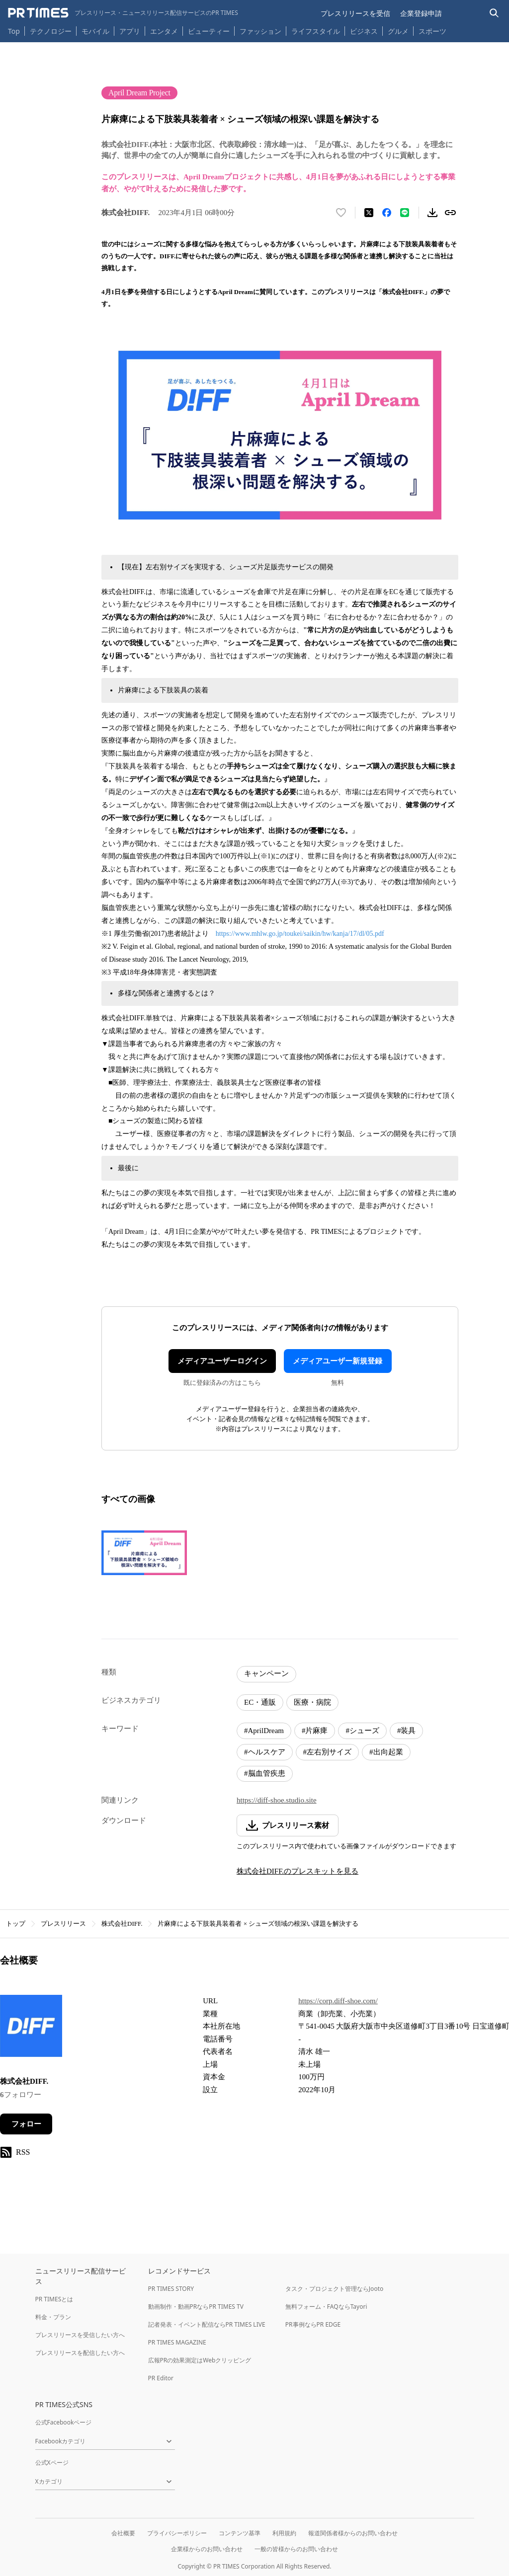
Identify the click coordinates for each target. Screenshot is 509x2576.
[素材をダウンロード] (432, 213)
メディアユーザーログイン (222, 1361)
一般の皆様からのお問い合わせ (296, 2549)
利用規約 (284, 2533)
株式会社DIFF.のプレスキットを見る (297, 1871)
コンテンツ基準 (239, 2533)
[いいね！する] (341, 213)
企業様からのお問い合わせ (207, 2549)
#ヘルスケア (264, 1752)
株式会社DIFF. (121, 1923)
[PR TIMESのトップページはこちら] (123, 13)
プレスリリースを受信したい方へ (80, 2335)
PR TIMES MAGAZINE (177, 2342)
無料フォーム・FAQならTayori (326, 2306)
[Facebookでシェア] (387, 213)
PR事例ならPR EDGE (312, 2324)
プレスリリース (63, 1923)
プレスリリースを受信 (355, 13)
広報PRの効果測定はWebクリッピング (200, 2360)
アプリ (129, 31)
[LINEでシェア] (405, 213)
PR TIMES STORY (171, 2288)
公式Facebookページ (63, 2422)
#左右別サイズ (327, 1752)
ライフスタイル (315, 31)
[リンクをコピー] (450, 213)
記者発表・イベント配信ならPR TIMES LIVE (206, 2324)
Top (14, 31)
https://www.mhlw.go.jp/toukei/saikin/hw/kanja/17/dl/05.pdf (300, 933)
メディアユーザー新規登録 (337, 1361)
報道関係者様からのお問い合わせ (353, 2533)
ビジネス (364, 31)
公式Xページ (52, 2462)
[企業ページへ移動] (31, 2029)
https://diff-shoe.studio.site (277, 1800)
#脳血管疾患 (264, 1773)
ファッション (260, 31)
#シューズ (362, 1731)
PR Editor (161, 2378)
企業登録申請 (421, 13)
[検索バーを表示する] (494, 13)
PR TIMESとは (54, 2299)
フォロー (26, 2124)
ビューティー (209, 31)
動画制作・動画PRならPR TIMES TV (196, 2306)
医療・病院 (312, 1702)
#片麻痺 (315, 1731)
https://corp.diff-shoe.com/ (338, 2001)
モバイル (95, 31)
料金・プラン (53, 2317)
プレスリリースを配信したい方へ (80, 2353)
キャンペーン (266, 1673)
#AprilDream (264, 1731)
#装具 (406, 1731)
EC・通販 (260, 1702)
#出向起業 (386, 1752)
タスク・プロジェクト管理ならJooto (334, 2288)
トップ (15, 1923)
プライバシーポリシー (177, 2533)
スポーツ (432, 31)
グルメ (398, 31)
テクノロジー (51, 31)
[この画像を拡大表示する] (144, 1552)
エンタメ (164, 31)
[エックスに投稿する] (369, 213)
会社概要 (123, 2533)
